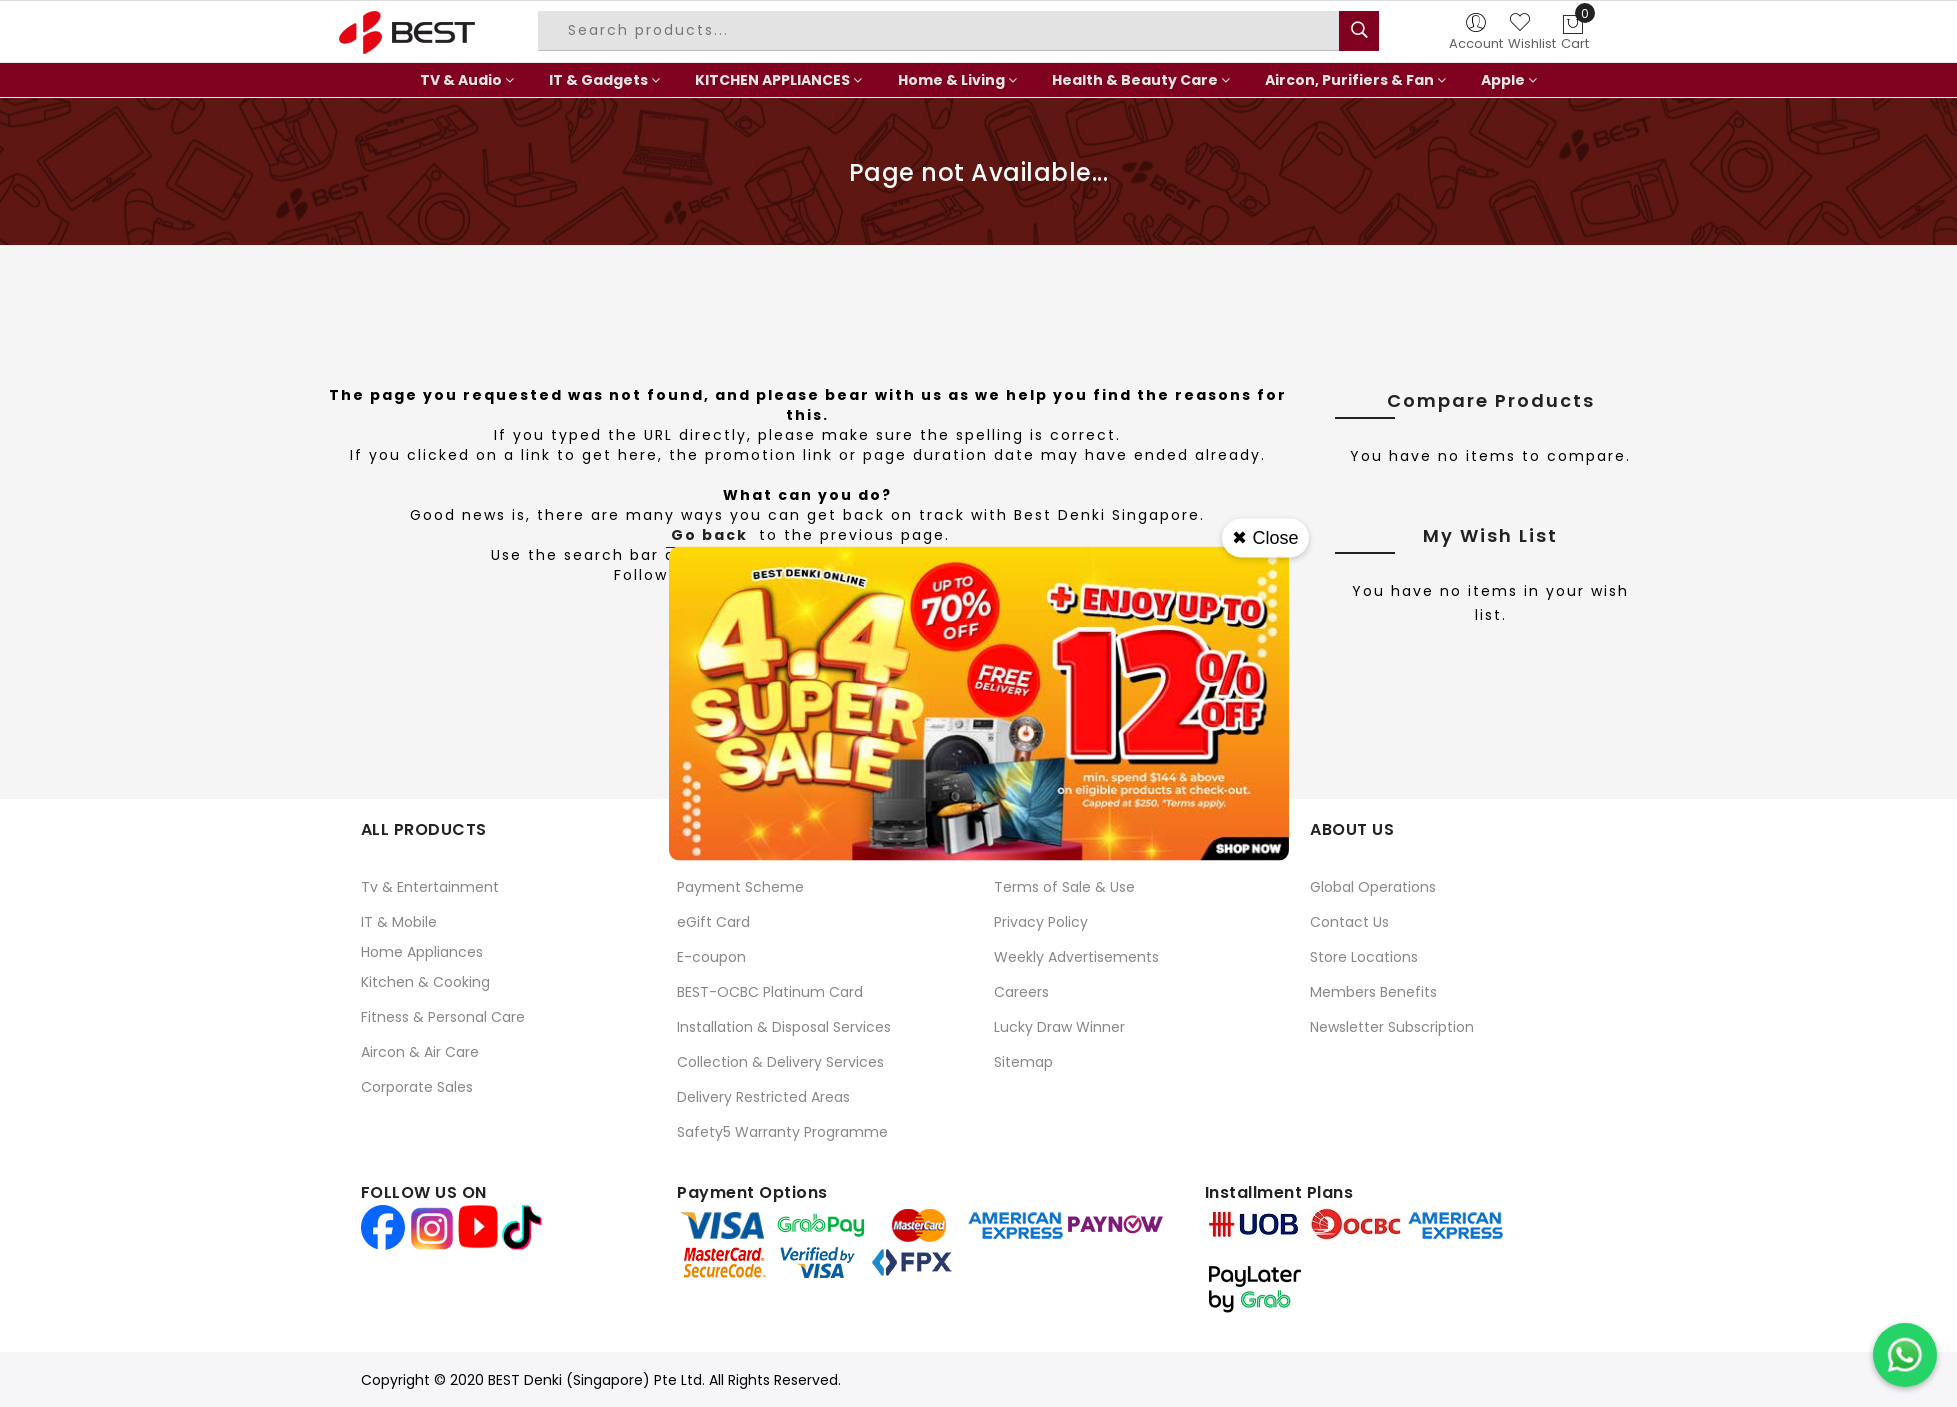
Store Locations (1364, 957)
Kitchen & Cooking (425, 982)
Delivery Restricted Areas (763, 1097)
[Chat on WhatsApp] (1905, 1355)
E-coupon (711, 957)
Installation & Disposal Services (784, 1027)
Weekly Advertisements (1076, 957)
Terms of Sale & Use (1064, 887)
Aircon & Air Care (420, 1052)
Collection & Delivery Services (780, 1062)
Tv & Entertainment (430, 887)
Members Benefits (1373, 992)
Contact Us (1349, 922)
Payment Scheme (740, 887)
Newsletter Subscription (1392, 1027)
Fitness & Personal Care (443, 1017)
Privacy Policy (1041, 922)
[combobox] (941, 31)
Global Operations (1373, 887)
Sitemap (1023, 1062)
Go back (709, 535)
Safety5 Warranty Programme (782, 1132)
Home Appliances (422, 952)
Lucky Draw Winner (1059, 1027)
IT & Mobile (399, 922)
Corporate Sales (417, 1087)
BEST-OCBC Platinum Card (770, 992)
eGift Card (713, 922)
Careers (1021, 992)
